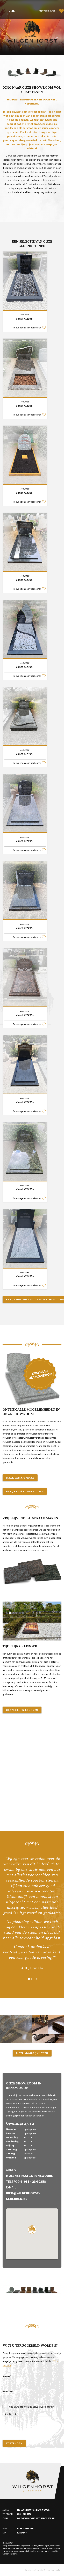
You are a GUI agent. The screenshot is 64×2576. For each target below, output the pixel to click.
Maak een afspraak (20, 1477)
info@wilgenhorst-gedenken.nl (36, 2518)
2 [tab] (32, 1979)
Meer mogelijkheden (32, 2053)
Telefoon (8, 2391)
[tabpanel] (32, 1913)
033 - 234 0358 (35, 2181)
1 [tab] (29, 1979)
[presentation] (28, 2426)
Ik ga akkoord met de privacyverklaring (30, 2406)
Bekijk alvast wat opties (24, 1491)
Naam (6, 2376)
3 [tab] (36, 1979)
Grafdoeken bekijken (22, 1709)
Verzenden (14, 2443)
